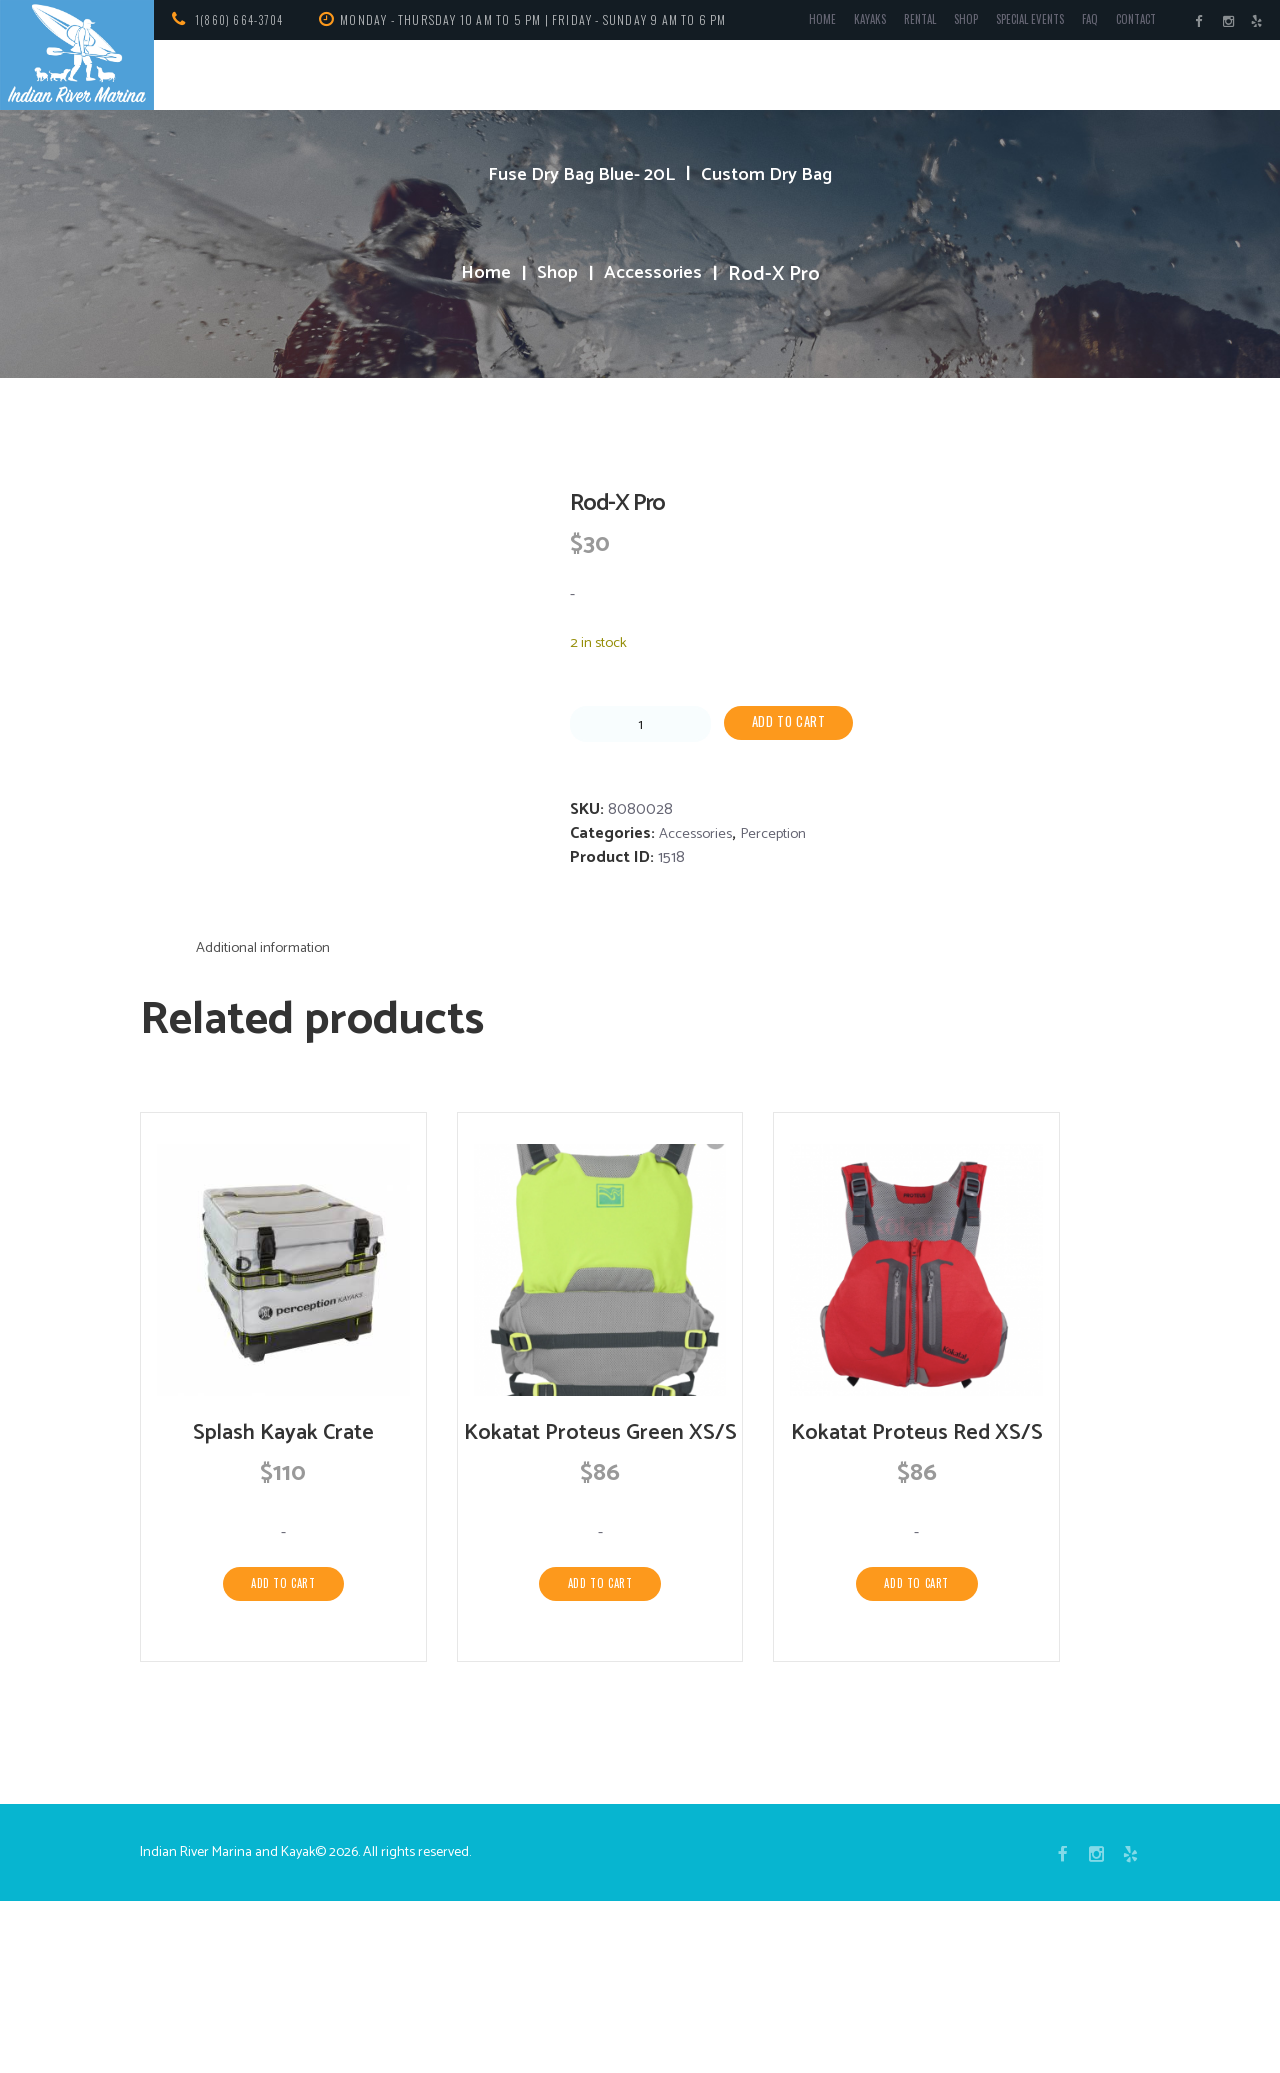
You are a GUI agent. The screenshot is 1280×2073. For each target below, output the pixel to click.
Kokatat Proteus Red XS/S (917, 1570)
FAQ (1077, 23)
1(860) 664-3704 (244, 19)
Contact (1128, 23)
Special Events (1010, 23)
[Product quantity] (640, 724)
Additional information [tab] (271, 1083)
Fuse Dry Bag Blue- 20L (576, 174)
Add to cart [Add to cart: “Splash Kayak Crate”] (284, 1722)
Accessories (656, 275)
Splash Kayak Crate (283, 1570)
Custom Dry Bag (777, 174)
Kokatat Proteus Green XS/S (600, 1586)
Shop (938, 23)
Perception (783, 834)
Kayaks (833, 23)
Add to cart (794, 723)
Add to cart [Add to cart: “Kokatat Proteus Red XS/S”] (917, 1722)
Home (783, 23)
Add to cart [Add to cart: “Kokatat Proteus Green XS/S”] (600, 1751)
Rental (887, 23)
